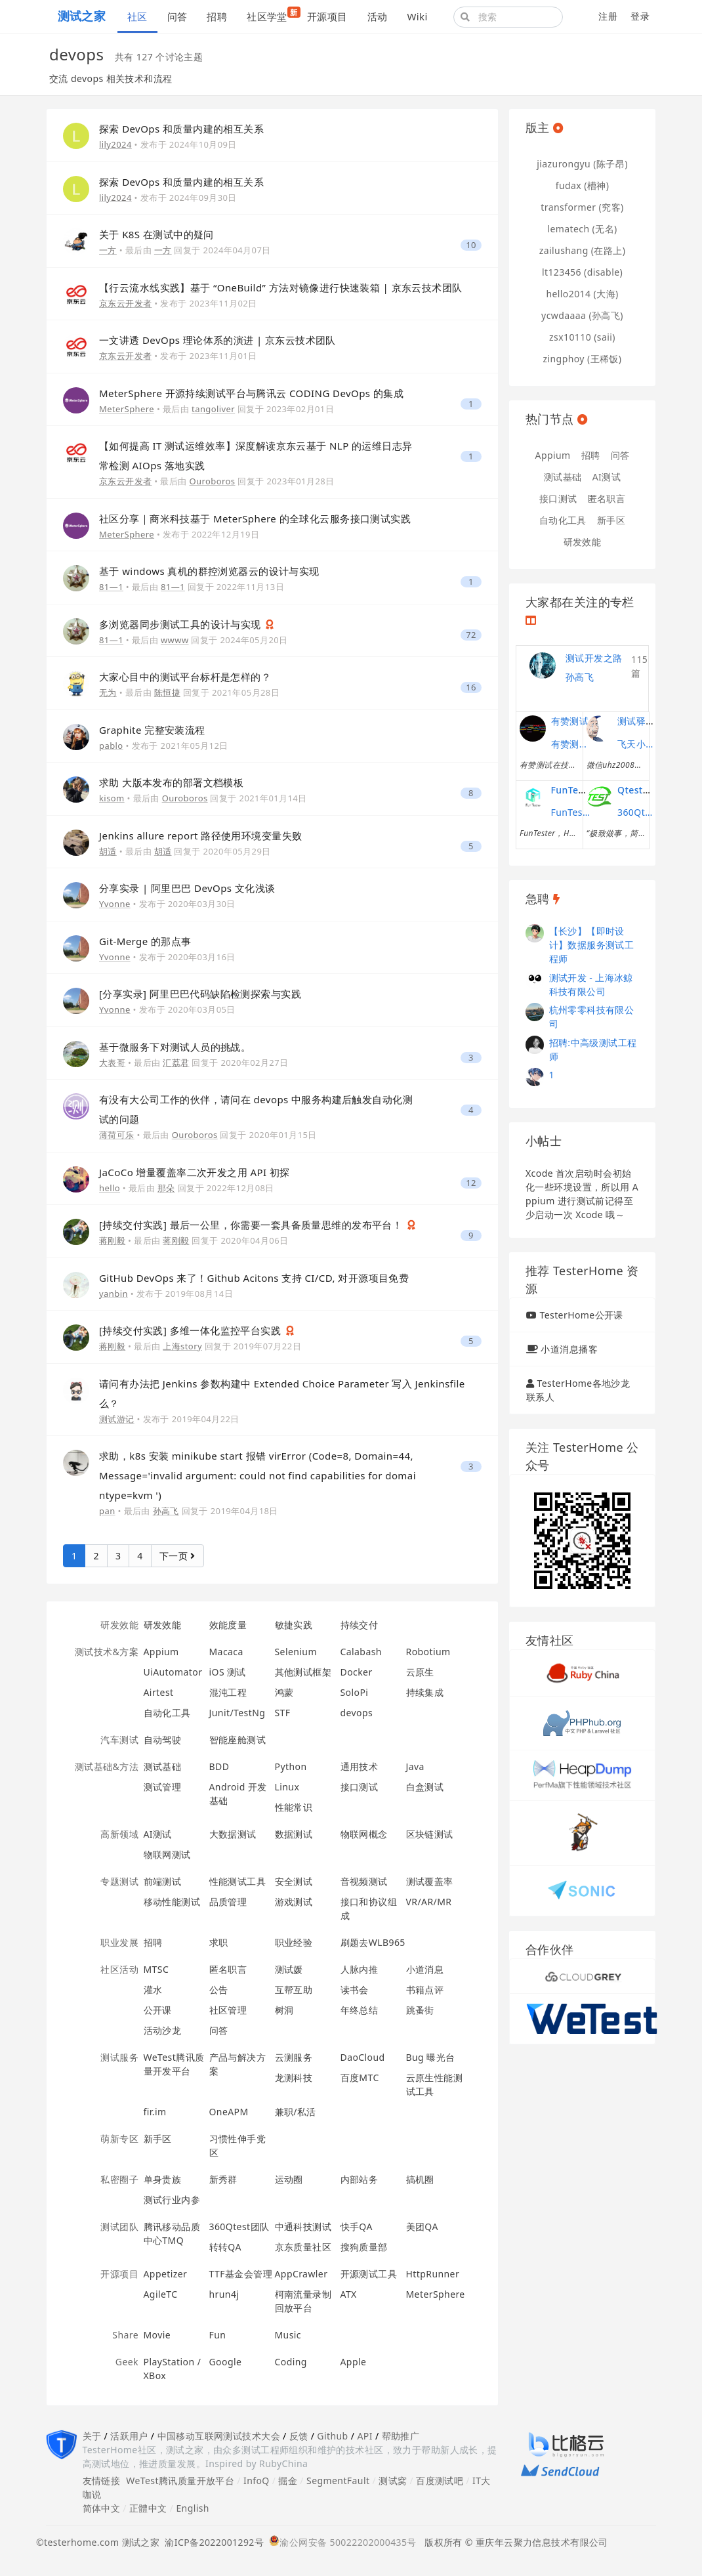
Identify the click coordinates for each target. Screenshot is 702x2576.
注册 (607, 16)
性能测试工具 (237, 1881)
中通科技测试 (303, 2226)
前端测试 (163, 1881)
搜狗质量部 (364, 2247)
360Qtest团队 (239, 2226)
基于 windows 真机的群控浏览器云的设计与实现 (209, 571)
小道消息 (425, 1969)
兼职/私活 (295, 2111)
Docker (357, 1672)
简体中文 (102, 2508)
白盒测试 (425, 1787)
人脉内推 (360, 1969)
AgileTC (161, 2294)
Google (225, 2361)
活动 (377, 16)
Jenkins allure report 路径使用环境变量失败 (200, 835)
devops (357, 1712)
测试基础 (163, 1766)
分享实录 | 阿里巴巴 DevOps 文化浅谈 (187, 888)
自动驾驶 (163, 1739)
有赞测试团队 (570, 744)
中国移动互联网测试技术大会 (218, 2436)
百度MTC (360, 2077)
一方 (108, 250)
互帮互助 (294, 1989)
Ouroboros (213, 481)
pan (107, 1511)
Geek (126, 2361)
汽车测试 (119, 1739)
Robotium (428, 1651)
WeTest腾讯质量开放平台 (180, 2480)
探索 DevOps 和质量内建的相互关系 (181, 128)
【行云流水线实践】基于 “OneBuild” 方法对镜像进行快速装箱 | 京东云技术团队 (281, 287)
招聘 (217, 16)
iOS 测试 (227, 1672)
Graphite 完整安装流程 (152, 729)
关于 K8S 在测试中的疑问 (156, 234)
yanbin (113, 1293)
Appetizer (166, 2274)
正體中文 (148, 2508)
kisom (112, 798)
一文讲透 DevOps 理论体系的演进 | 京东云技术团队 (217, 340)
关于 (92, 2436)
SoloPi (355, 1692)
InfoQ (256, 2480)
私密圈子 (119, 2179)
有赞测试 (570, 721)
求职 (218, 1942)
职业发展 (119, 1942)
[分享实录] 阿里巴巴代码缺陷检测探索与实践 (200, 993)
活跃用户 (129, 2436)
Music (288, 2335)
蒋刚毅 (112, 1240)
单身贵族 (163, 2179)
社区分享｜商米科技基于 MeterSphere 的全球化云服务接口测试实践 (255, 518)
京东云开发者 (125, 303)
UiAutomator (173, 1672)
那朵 (166, 1188)
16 (471, 687)
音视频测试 (364, 1881)
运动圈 (289, 2179)
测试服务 (119, 2057)
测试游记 (116, 1419)
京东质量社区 (303, 2247)
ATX (349, 2294)
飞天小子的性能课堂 (637, 744)
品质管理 (228, 1901)
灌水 (153, 1989)
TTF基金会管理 (240, 2274)
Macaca (226, 1651)
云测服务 (294, 2057)
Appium (161, 1651)
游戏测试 (294, 1901)
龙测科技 (294, 2077)
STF (283, 1712)
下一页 (177, 1556)
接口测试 (360, 1787)
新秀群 (223, 2179)
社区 (137, 16)
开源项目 (327, 16)
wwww (175, 640)
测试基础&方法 (106, 1766)
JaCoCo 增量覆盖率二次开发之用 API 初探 (194, 1172)
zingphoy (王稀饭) (582, 358)
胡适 (108, 851)
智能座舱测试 (237, 1739)
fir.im (155, 2111)
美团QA (422, 2226)
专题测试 (119, 1881)
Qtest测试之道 (648, 790)
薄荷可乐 (116, 1135)
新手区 (158, 2138)
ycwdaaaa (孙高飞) (582, 315)
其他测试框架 (303, 1672)
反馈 (298, 2436)
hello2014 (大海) (582, 293)
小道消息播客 (569, 1349)
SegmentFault (337, 2480)
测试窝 (393, 2480)
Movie (157, 2335)
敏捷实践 (294, 1624)
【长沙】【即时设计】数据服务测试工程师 (591, 945)
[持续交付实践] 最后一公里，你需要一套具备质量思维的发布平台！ (252, 1224)
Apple (354, 2361)
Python (291, 1766)
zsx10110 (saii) (582, 337)
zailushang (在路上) (582, 250)
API (364, 2436)
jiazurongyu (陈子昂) (582, 164)
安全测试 (294, 1881)
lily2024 (115, 144)
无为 (108, 692)
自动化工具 (167, 1712)
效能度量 (228, 1624)
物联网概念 (364, 1834)
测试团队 (119, 2226)
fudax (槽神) (582, 185)
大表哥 (112, 1062)
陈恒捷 (167, 692)
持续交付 (360, 1624)
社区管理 (228, 2010)
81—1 (111, 587)
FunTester (574, 790)
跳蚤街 (420, 2010)
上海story (182, 1346)
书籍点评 (425, 1989)
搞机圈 (420, 2179)
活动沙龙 (163, 2030)
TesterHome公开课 (581, 1315)
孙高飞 (166, 1511)
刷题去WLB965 (373, 1942)
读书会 (355, 1989)
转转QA (225, 2247)
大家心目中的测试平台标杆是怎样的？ (185, 676)
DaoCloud (363, 2057)
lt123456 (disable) (582, 272)
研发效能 (119, 1624)
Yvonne (115, 904)
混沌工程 (228, 1692)
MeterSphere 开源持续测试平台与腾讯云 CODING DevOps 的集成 (251, 393)
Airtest (159, 1692)
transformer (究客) (582, 207)
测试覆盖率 (429, 1881)
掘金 (287, 2480)
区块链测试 (429, 1834)
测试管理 (163, 1787)
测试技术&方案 (106, 1651)
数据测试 (294, 1834)
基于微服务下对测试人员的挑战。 (175, 1046)
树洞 (284, 2010)
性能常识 (294, 1807)
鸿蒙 (284, 1692)
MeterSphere (126, 409)
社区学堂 (272, 15)
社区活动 (119, 1969)
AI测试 (158, 1834)
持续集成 (425, 1692)
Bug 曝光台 (430, 2057)
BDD (219, 1766)
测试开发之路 (594, 658)
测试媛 (289, 1969)
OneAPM (229, 2111)
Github (332, 2436)
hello (109, 1188)
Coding (291, 2361)
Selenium (296, 1651)
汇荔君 (176, 1062)
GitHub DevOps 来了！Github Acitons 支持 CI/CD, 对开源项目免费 (254, 1277)
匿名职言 (228, 1969)
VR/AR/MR (429, 1901)
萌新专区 (119, 2138)
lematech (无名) (582, 228)
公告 (218, 1989)
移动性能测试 (172, 1901)
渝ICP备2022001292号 (211, 2542)
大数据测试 (233, 1834)
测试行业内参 (172, 2199)
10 (471, 245)
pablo (111, 745)
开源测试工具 (369, 2274)
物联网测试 (167, 1854)
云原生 (420, 1672)
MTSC (156, 1969)
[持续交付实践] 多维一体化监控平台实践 (191, 1330)
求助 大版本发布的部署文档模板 (171, 782)
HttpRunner (433, 2274)
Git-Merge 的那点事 (145, 941)
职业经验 (294, 1942)
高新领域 (119, 1834)
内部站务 (360, 2179)
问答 (177, 16)
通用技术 (360, 1766)
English (192, 2508)
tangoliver (213, 409)
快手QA (357, 2226)
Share (125, 2335)
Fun (217, 2335)
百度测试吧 (439, 2480)
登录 (640, 16)
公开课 (158, 2010)
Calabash (361, 1651)
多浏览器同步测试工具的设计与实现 (181, 624)
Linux (287, 1787)
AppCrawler (301, 2274)
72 (471, 635)
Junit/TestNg (237, 1712)
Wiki (417, 16)
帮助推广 (401, 2436)
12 (471, 1183)
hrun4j (224, 2294)
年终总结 (360, 2010)
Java (415, 1766)
